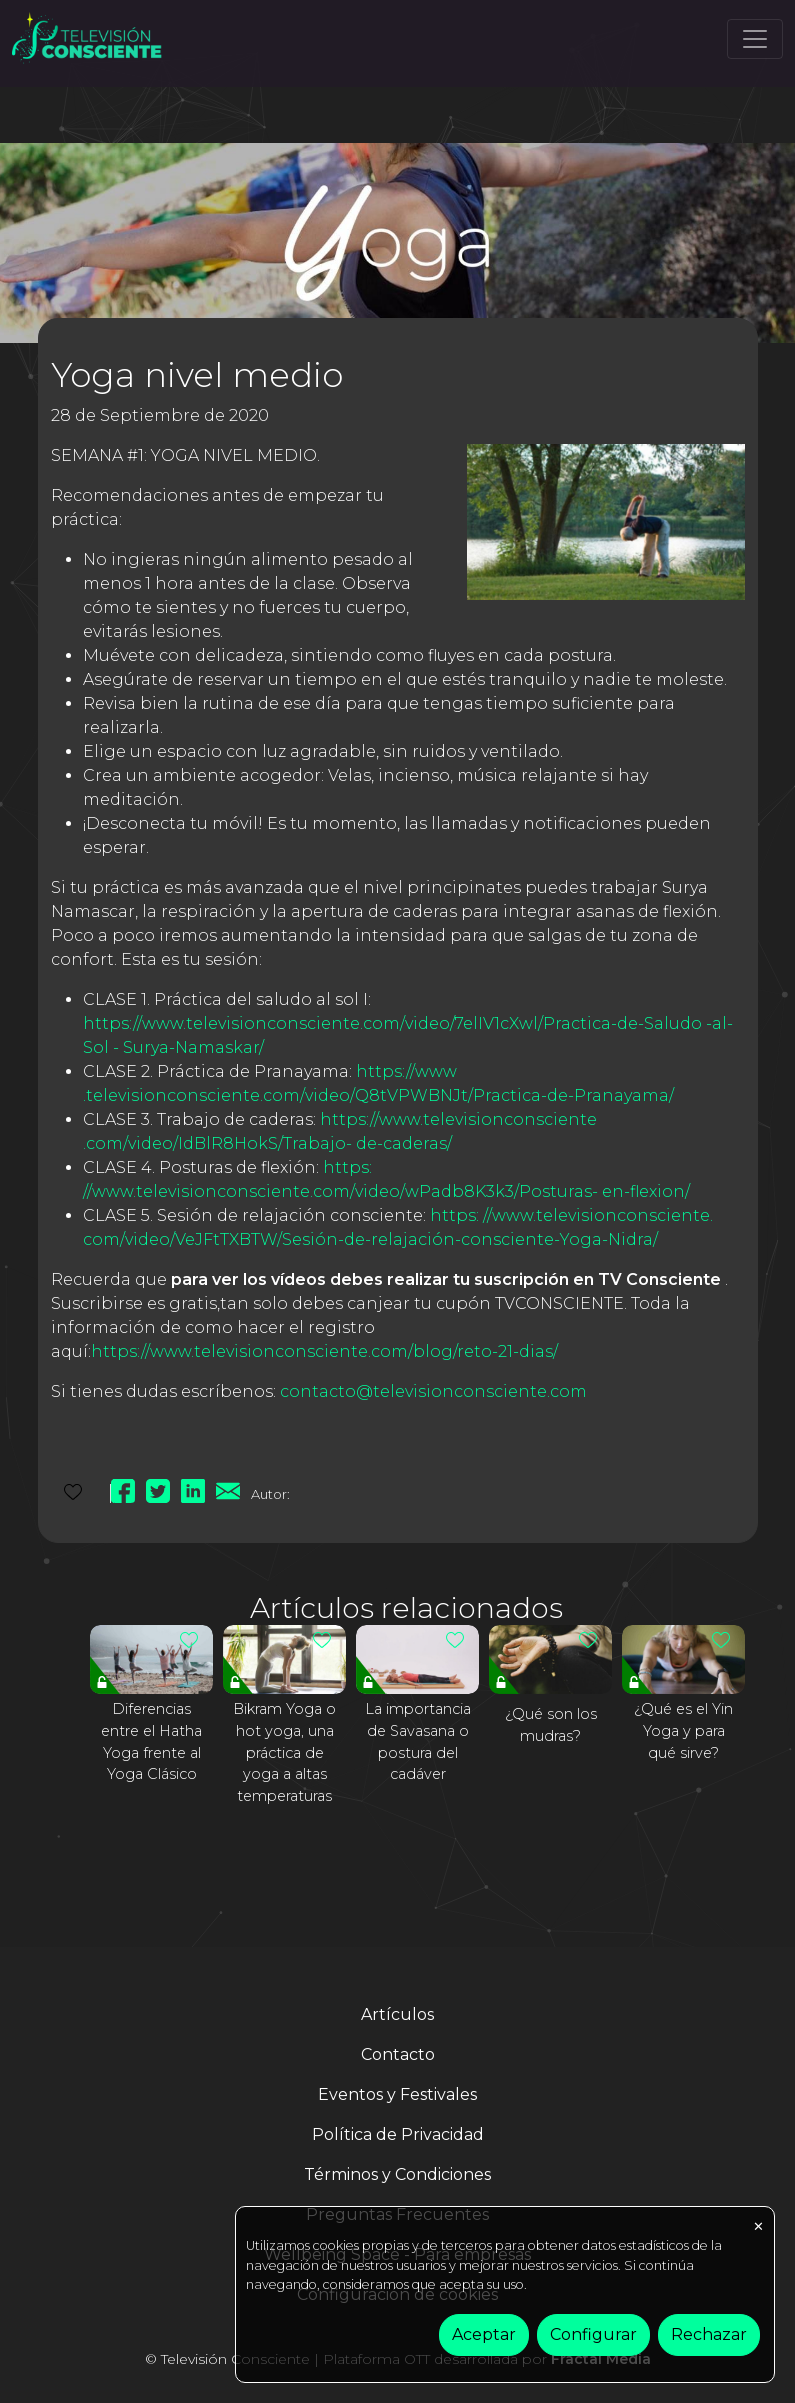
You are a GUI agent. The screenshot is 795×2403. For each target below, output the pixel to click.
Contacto (398, 2054)
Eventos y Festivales (397, 2094)
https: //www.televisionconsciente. (571, 1215)
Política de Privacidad (398, 2134)
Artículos (397, 2014)
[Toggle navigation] (755, 39)
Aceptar (484, 2334)
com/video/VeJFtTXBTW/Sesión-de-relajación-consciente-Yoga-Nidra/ (370, 1239)
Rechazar (709, 2334)
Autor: (270, 1494)
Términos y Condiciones (397, 2174)
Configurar (593, 2334)
